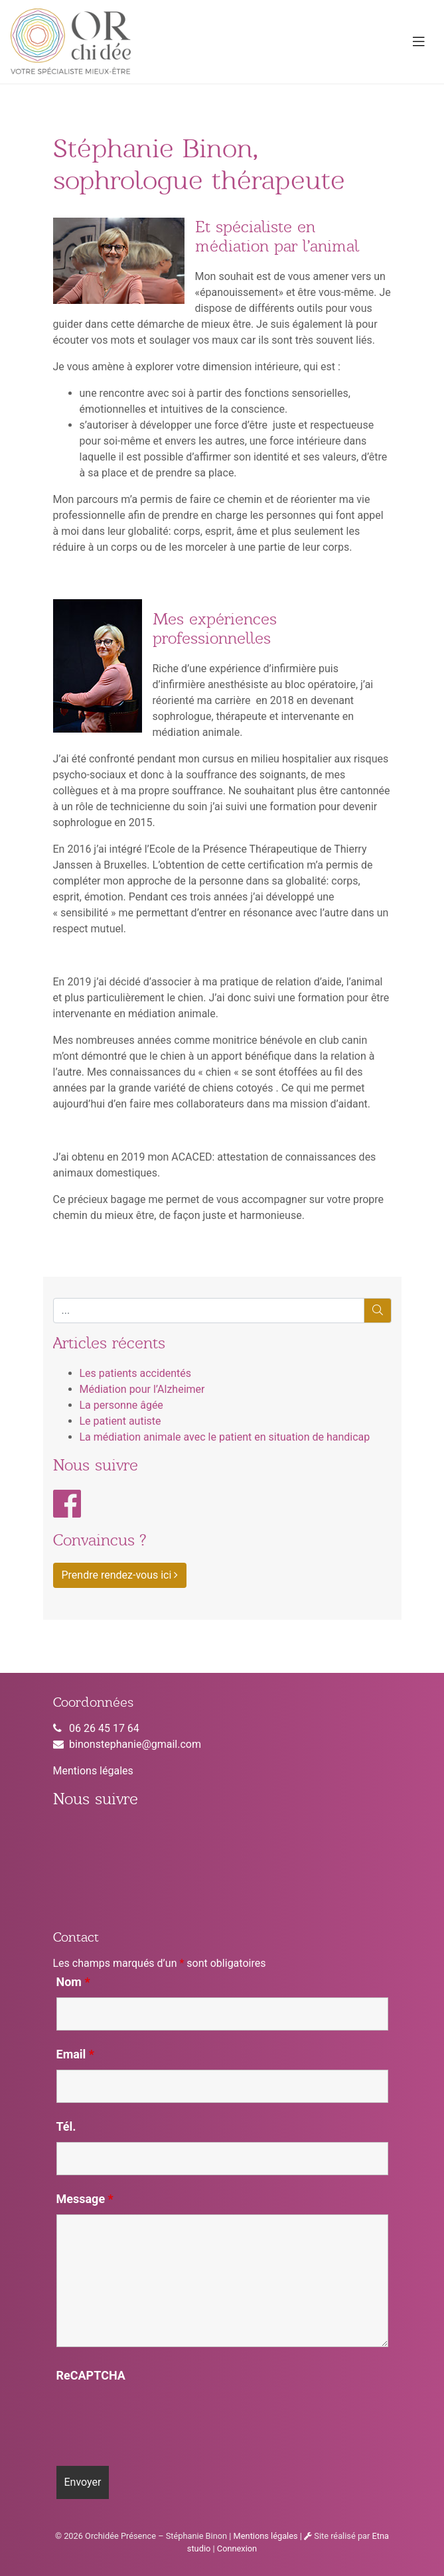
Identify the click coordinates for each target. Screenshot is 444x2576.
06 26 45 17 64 (104, 1728)
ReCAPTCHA (90, 2375)
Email (75, 2054)
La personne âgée (121, 1405)
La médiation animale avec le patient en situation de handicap (225, 1437)
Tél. (66, 2126)
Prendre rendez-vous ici (120, 1575)
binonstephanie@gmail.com (135, 1744)
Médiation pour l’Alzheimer (142, 1389)
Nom (73, 1982)
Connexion (237, 2548)
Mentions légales (93, 1770)
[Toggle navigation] (418, 42)
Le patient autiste (120, 1421)
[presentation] (157, 2417)
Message (84, 2199)
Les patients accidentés (136, 1373)
